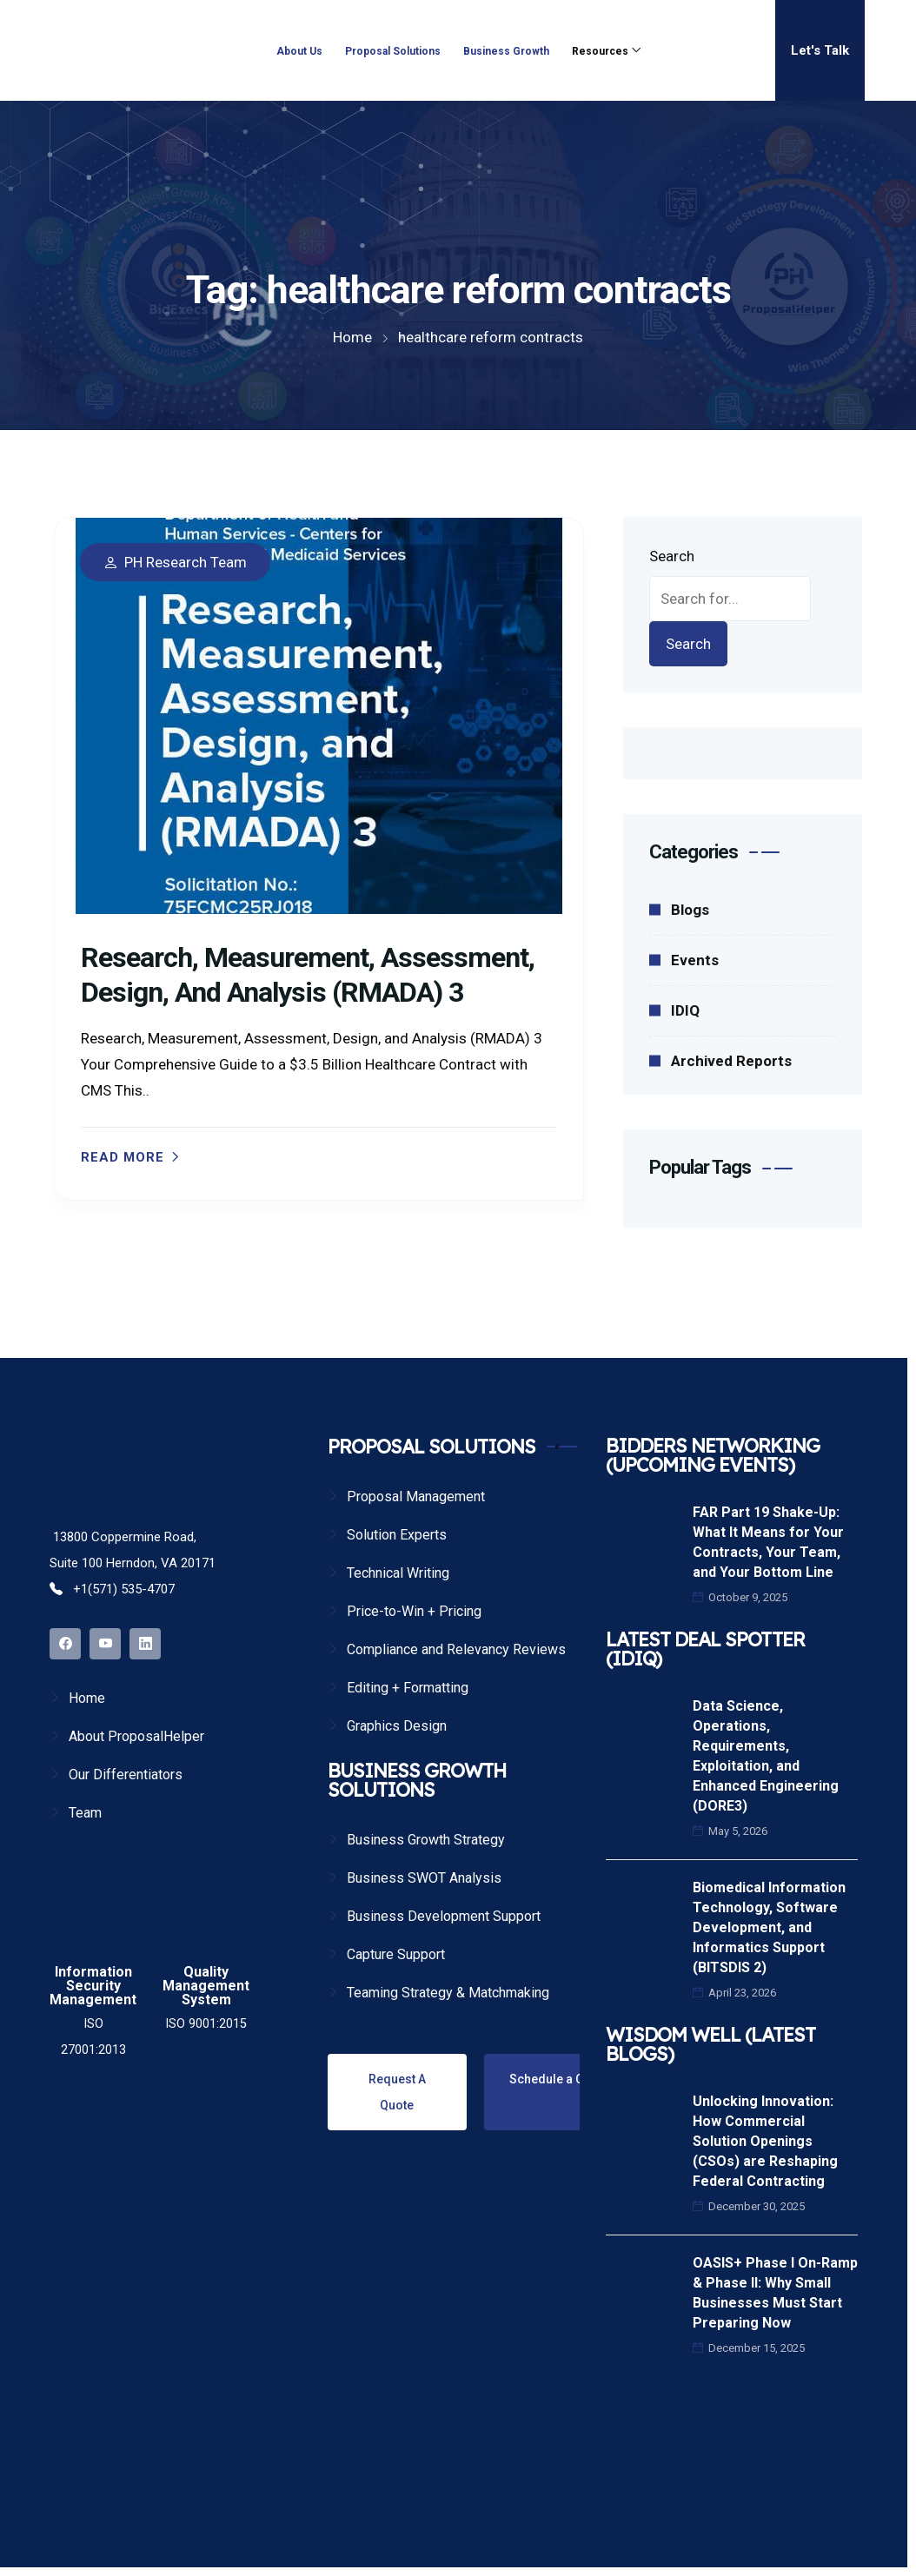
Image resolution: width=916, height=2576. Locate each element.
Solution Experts (397, 1534)
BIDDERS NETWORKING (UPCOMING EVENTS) (713, 1455)
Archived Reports (731, 1060)
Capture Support (396, 1954)
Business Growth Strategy (426, 1839)
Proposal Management (416, 1496)
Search (671, 556)
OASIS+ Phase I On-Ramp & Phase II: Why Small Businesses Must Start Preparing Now (775, 2293)
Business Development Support (444, 1916)
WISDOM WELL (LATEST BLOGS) (710, 2044)
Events (695, 960)
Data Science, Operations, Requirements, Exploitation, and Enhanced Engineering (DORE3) (766, 1756)
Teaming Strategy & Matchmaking (448, 1992)
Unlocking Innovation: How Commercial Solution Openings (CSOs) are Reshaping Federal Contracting (765, 2141)
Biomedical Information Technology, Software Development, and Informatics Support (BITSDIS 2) (769, 1927)
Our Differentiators (126, 1774)
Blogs (690, 909)
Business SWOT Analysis (424, 1878)
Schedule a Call (553, 2079)
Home (87, 1698)
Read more (122, 1157)
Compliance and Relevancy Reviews (456, 1649)
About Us (299, 51)
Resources (600, 51)
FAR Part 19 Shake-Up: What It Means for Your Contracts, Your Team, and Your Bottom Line (768, 1542)
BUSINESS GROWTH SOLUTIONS (417, 1780)
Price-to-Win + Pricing (414, 1611)
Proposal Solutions (393, 51)
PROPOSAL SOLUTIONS (431, 1446)
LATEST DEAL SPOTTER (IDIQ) (705, 1649)
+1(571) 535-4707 (112, 1589)
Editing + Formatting (407, 1687)
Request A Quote (397, 2092)
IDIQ (685, 1010)
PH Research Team (185, 562)
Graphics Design (397, 1726)
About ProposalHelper (136, 1736)
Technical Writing (398, 1573)
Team (85, 1813)
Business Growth (506, 51)
